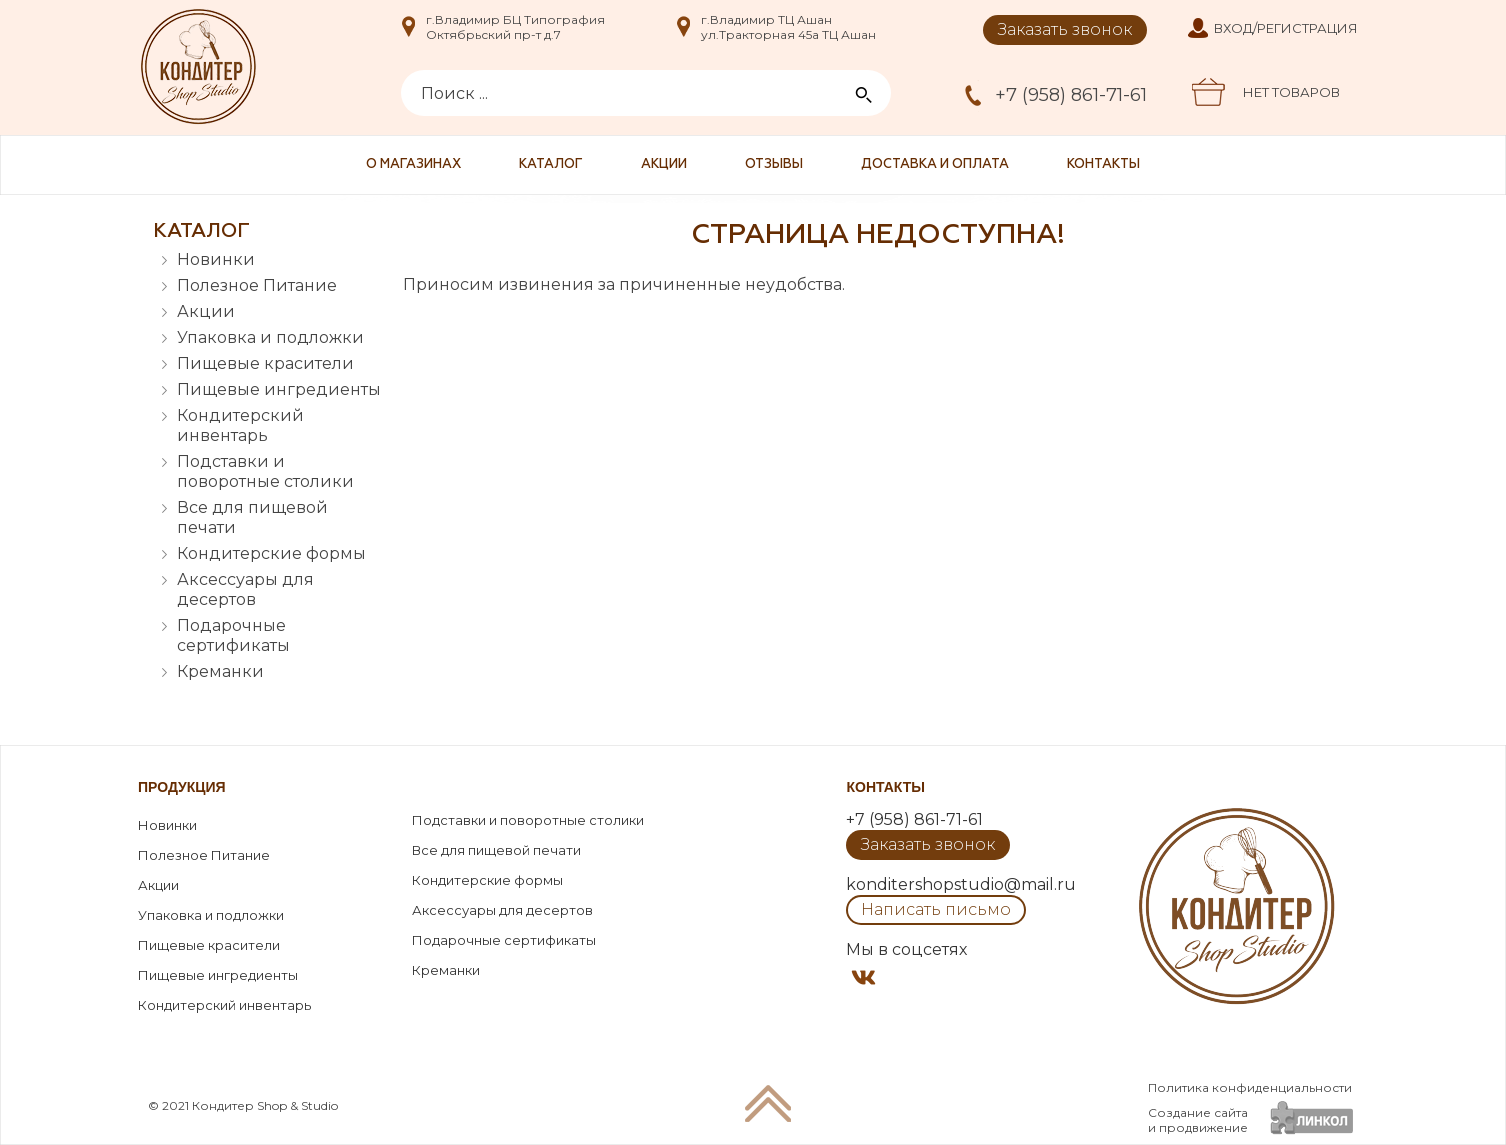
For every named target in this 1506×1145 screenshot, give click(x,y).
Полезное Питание (257, 285)
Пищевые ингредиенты (279, 389)
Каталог (551, 164)
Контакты (1103, 164)
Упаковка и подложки (270, 337)
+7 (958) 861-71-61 (1071, 95)
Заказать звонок (1065, 29)
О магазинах (413, 164)
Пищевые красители (265, 363)
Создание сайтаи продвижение (1198, 1120)
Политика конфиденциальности (1250, 1087)
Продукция (182, 787)
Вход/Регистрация (1286, 28)
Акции (664, 164)
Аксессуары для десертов (245, 589)
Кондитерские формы (271, 553)
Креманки (220, 671)
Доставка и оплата (935, 164)
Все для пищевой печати (252, 517)
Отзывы (774, 164)
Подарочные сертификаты (233, 635)
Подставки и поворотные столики (265, 471)
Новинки (216, 259)
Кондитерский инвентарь (240, 425)
